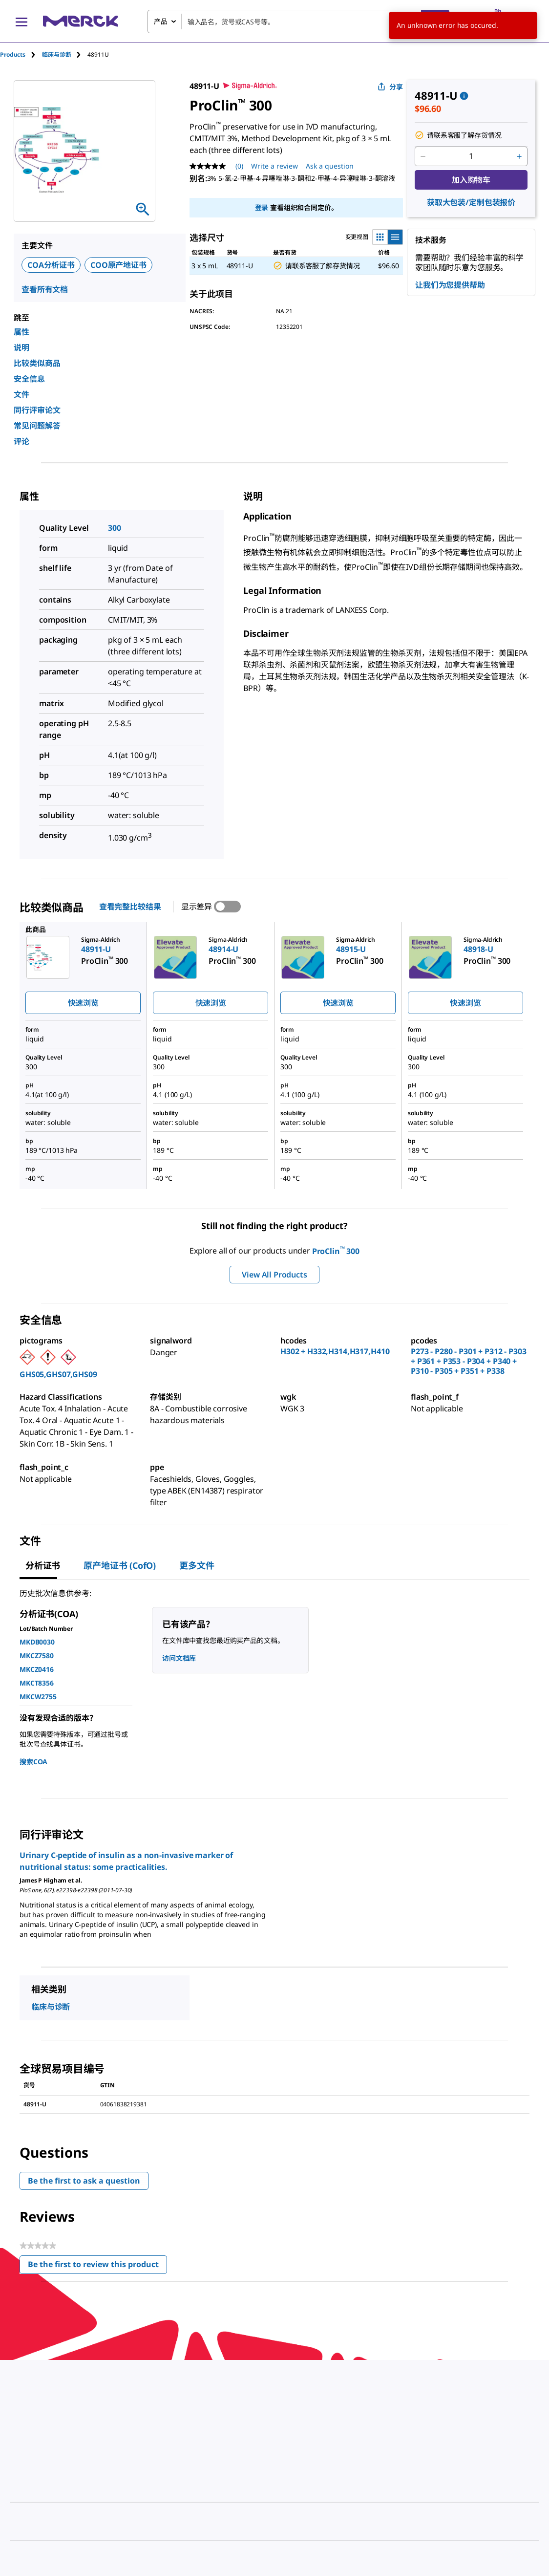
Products (12, 54)
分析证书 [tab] (42, 1565)
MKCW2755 (38, 1696)
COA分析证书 (51, 265)
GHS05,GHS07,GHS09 (58, 1374)
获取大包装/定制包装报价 (471, 202)
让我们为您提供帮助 (450, 285)
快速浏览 (83, 1002)
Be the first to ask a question (84, 2180)
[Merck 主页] (80, 21)
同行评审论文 (37, 410)
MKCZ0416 (37, 1669)
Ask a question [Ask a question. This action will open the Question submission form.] (330, 166)
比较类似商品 (37, 363)
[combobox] (298, 21)
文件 (21, 394)
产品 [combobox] (161, 21)
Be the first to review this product (97, 2266)
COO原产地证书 (118, 265)
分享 (390, 86)
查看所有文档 (44, 289)
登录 (262, 207)
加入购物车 (471, 179)
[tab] (21, 54)
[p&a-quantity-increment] (519, 156)
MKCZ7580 (37, 1655)
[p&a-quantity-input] (471, 156)
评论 (21, 441)
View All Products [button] (274, 1274)
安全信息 (29, 378)
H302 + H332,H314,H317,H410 (334, 1351)
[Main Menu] (21, 21)
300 (114, 527)
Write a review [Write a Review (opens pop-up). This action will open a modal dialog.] (274, 166)
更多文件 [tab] (196, 1565)
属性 (21, 331)
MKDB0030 (37, 1641)
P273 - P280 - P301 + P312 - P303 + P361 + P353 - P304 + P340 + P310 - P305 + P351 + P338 (469, 1361)
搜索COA (33, 1761)
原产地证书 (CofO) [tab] (120, 1565)
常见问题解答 (37, 425)
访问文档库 (179, 1658)
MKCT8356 (37, 1683)
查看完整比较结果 (130, 906)
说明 (21, 347)
